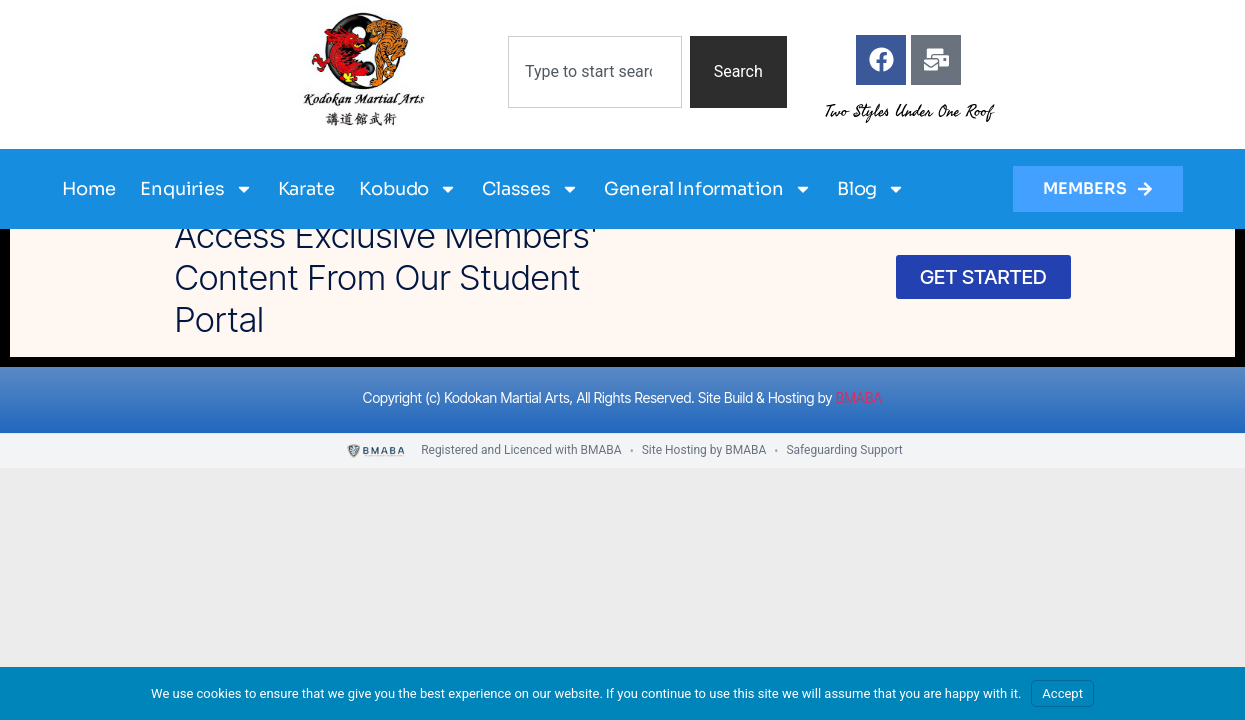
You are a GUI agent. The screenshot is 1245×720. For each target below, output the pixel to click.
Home (88, 189)
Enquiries (196, 189)
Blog (871, 189)
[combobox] (595, 72)
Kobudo (408, 189)
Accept (1062, 693)
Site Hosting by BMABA (704, 450)
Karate (306, 189)
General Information (708, 189)
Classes (530, 189)
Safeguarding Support (844, 450)
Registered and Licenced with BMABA (521, 450)
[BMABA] (376, 451)
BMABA (859, 397)
